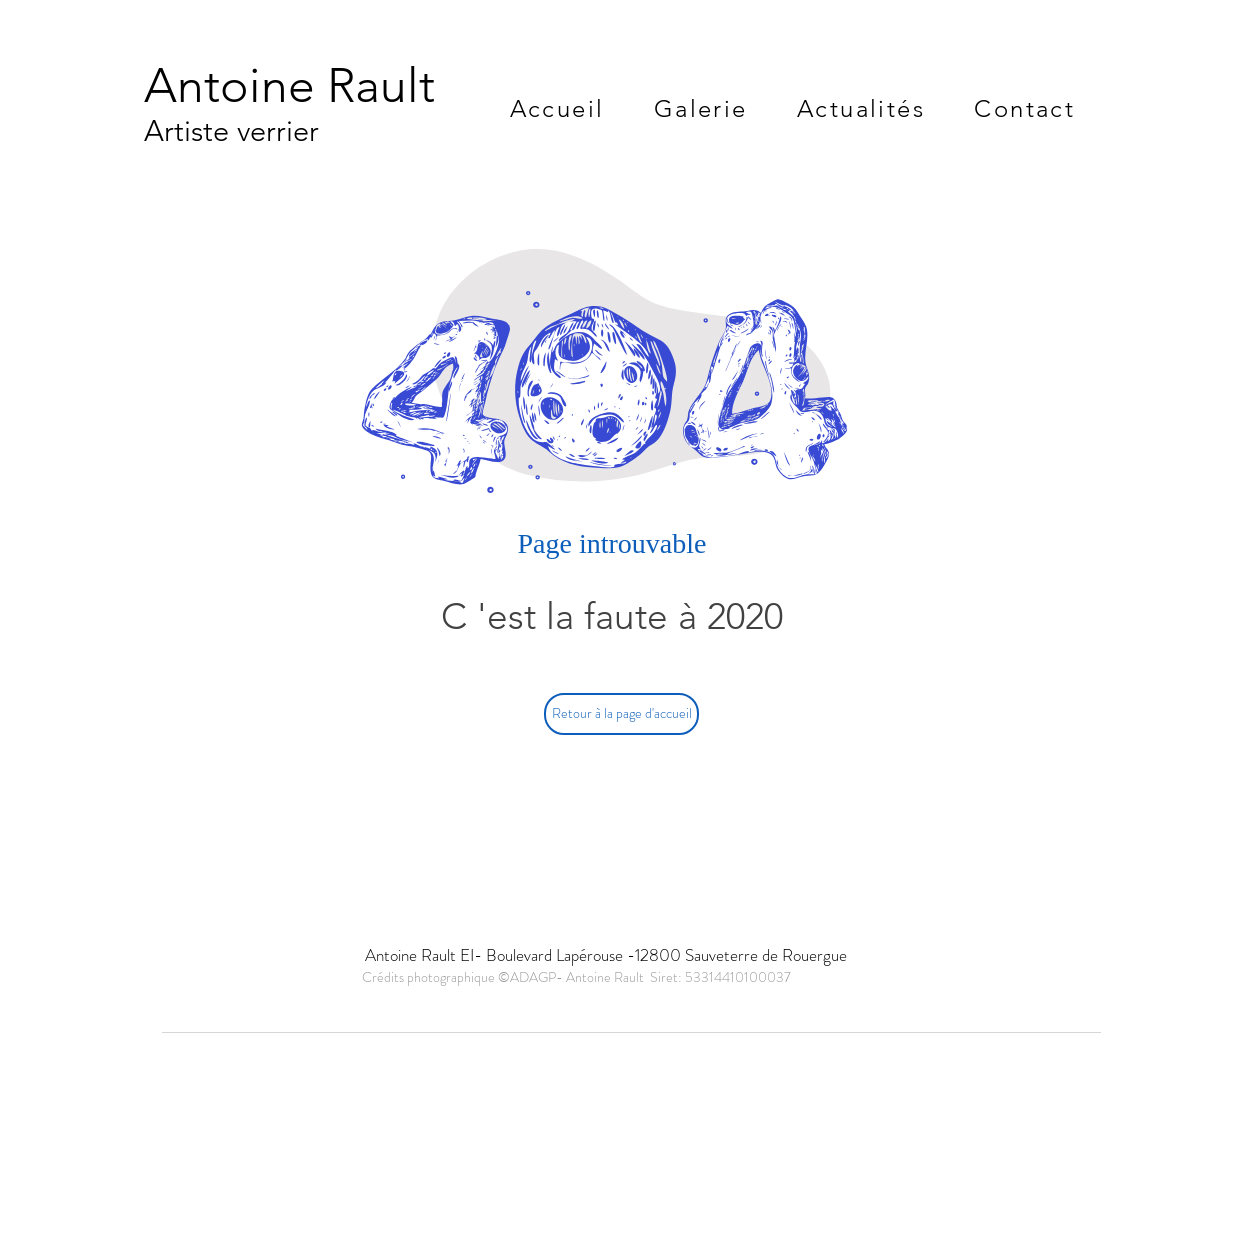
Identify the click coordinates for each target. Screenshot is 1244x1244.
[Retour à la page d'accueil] (621, 714)
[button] (700, 108)
